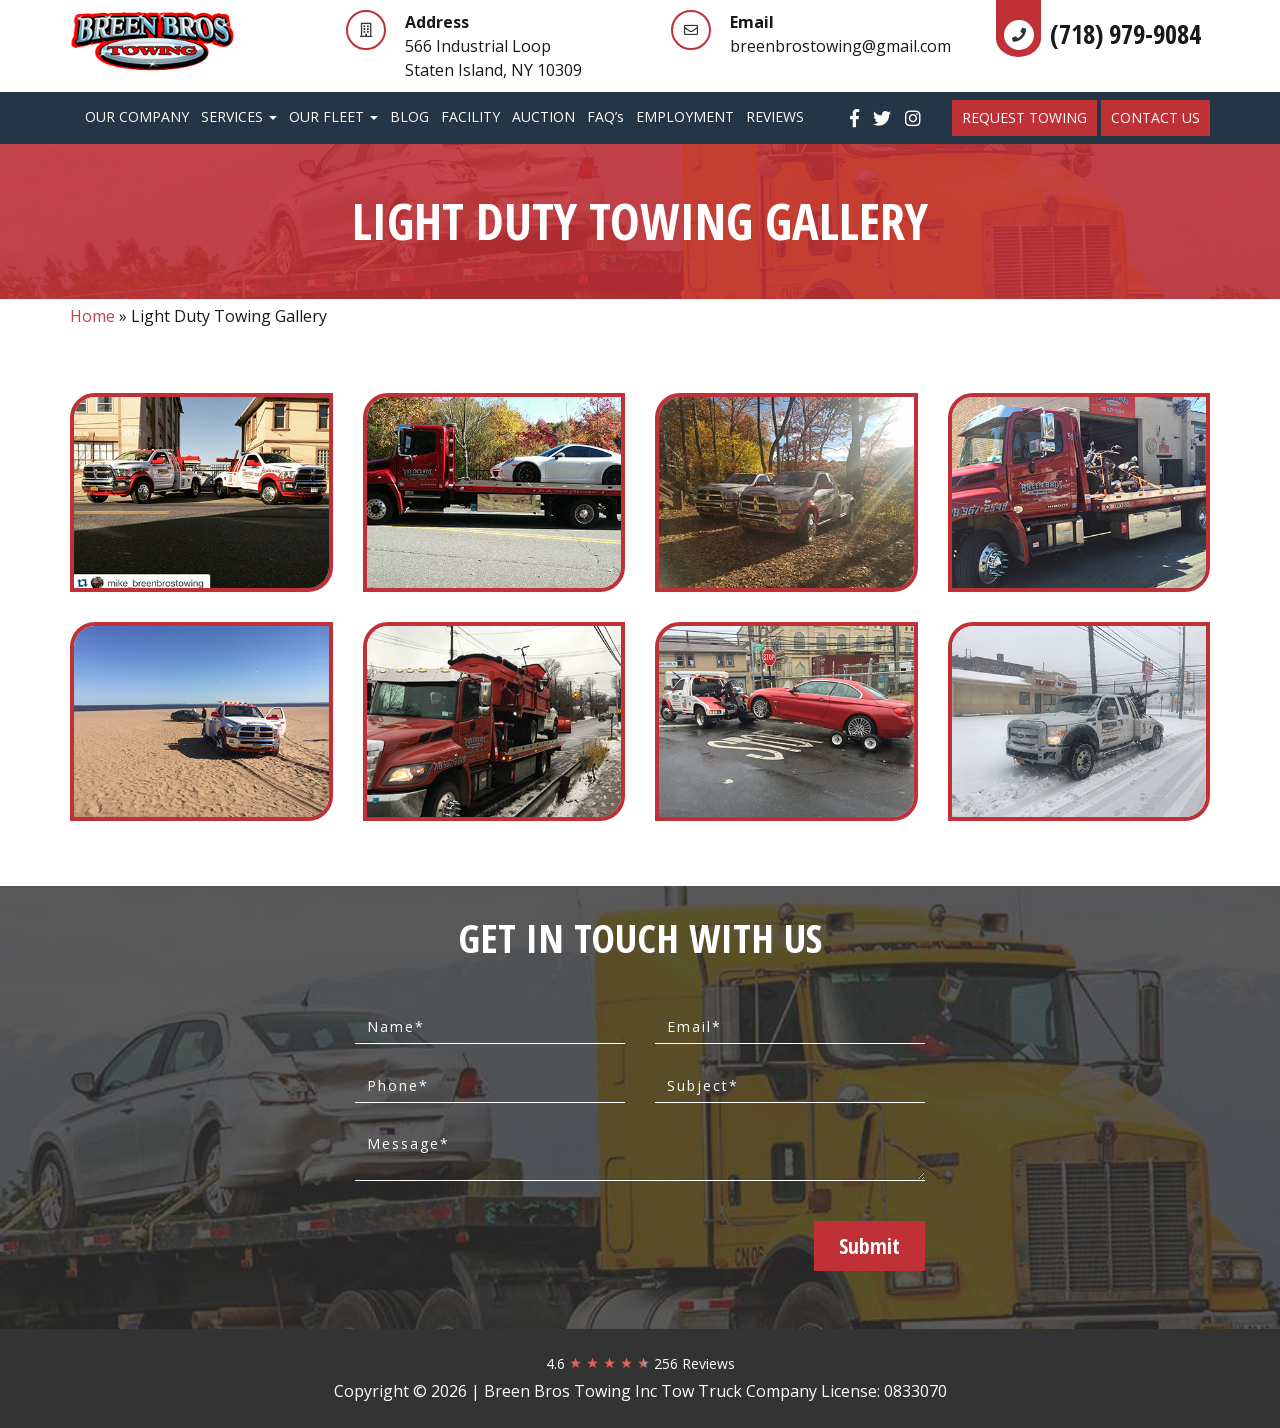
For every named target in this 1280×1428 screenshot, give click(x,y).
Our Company (137, 116)
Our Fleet (333, 116)
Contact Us (1155, 117)
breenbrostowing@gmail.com (840, 46)
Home (92, 316)
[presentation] (515, 1245)
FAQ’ (605, 116)
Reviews (775, 116)
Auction (543, 116)
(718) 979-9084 (1125, 34)
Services (239, 116)
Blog (409, 116)
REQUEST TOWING (1024, 117)
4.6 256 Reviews (640, 1363)
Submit (869, 1246)
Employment (685, 116)
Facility (470, 116)
